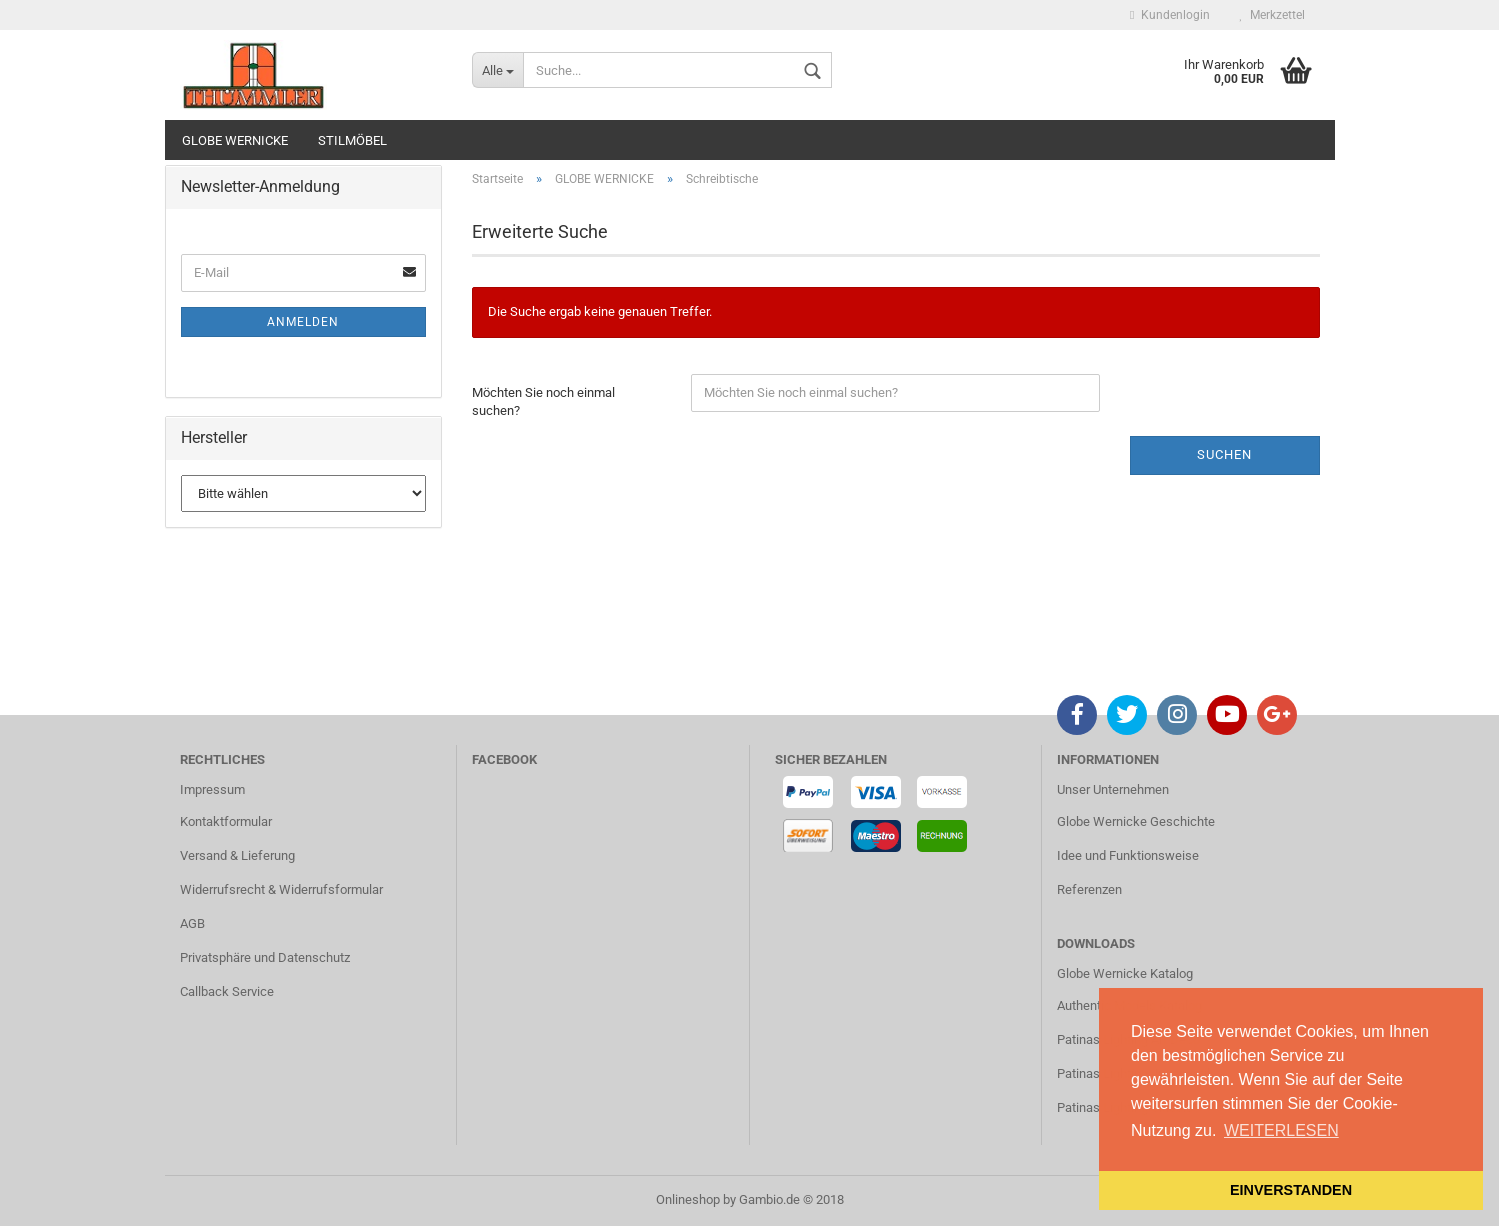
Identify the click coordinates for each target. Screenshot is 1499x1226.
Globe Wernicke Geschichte (1136, 821)
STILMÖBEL (352, 140)
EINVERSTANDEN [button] (1291, 1190)
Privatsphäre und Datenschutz (265, 957)
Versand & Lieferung (237, 855)
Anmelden (303, 322)
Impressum (212, 789)
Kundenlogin (1169, 15)
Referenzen (1089, 889)
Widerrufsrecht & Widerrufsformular (281, 889)
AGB (192, 923)
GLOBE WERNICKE (235, 140)
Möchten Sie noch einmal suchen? (543, 402)
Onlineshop (688, 1199)
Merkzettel (1272, 15)
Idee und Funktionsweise (1128, 855)
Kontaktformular (226, 821)
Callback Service (227, 991)
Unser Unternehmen (1113, 789)
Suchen (1224, 454)
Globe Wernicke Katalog (1125, 973)
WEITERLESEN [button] (1281, 1130)
